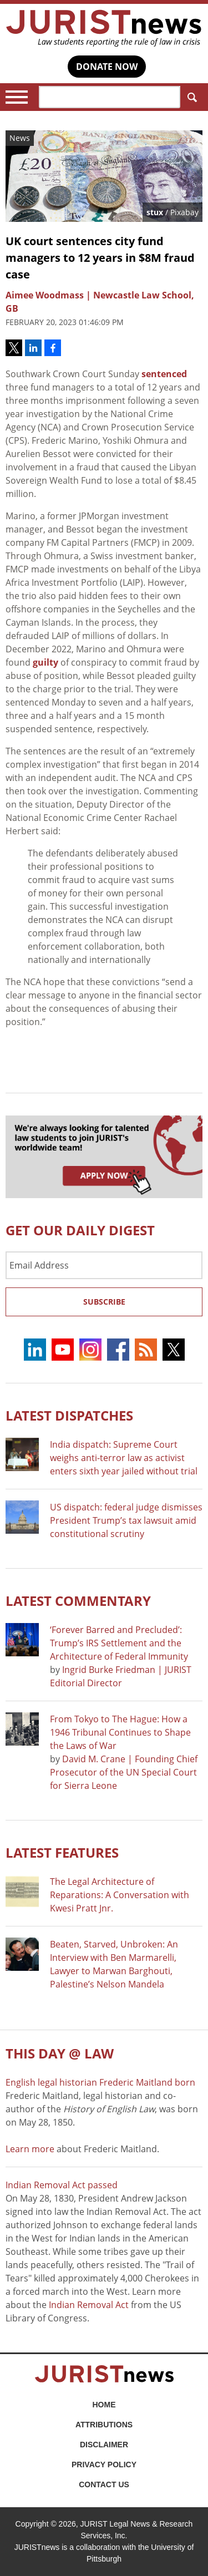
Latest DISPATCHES (69, 1415)
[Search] (109, 97)
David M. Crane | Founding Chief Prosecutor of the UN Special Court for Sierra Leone (123, 1772)
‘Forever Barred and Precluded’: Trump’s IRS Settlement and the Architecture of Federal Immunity (119, 1643)
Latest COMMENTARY (78, 1600)
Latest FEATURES (62, 1852)
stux (154, 212)
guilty (45, 662)
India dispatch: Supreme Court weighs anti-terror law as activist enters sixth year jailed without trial (123, 1457)
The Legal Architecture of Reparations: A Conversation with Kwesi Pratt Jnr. (119, 1894)
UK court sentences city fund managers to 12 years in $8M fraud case (100, 258)
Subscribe (104, 1301)
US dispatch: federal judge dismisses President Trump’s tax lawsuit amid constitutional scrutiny (126, 1520)
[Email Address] (104, 1265)
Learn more (30, 2149)
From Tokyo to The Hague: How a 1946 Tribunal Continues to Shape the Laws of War (120, 1732)
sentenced (164, 374)
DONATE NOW (107, 66)
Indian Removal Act (89, 2305)
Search (190, 97)
